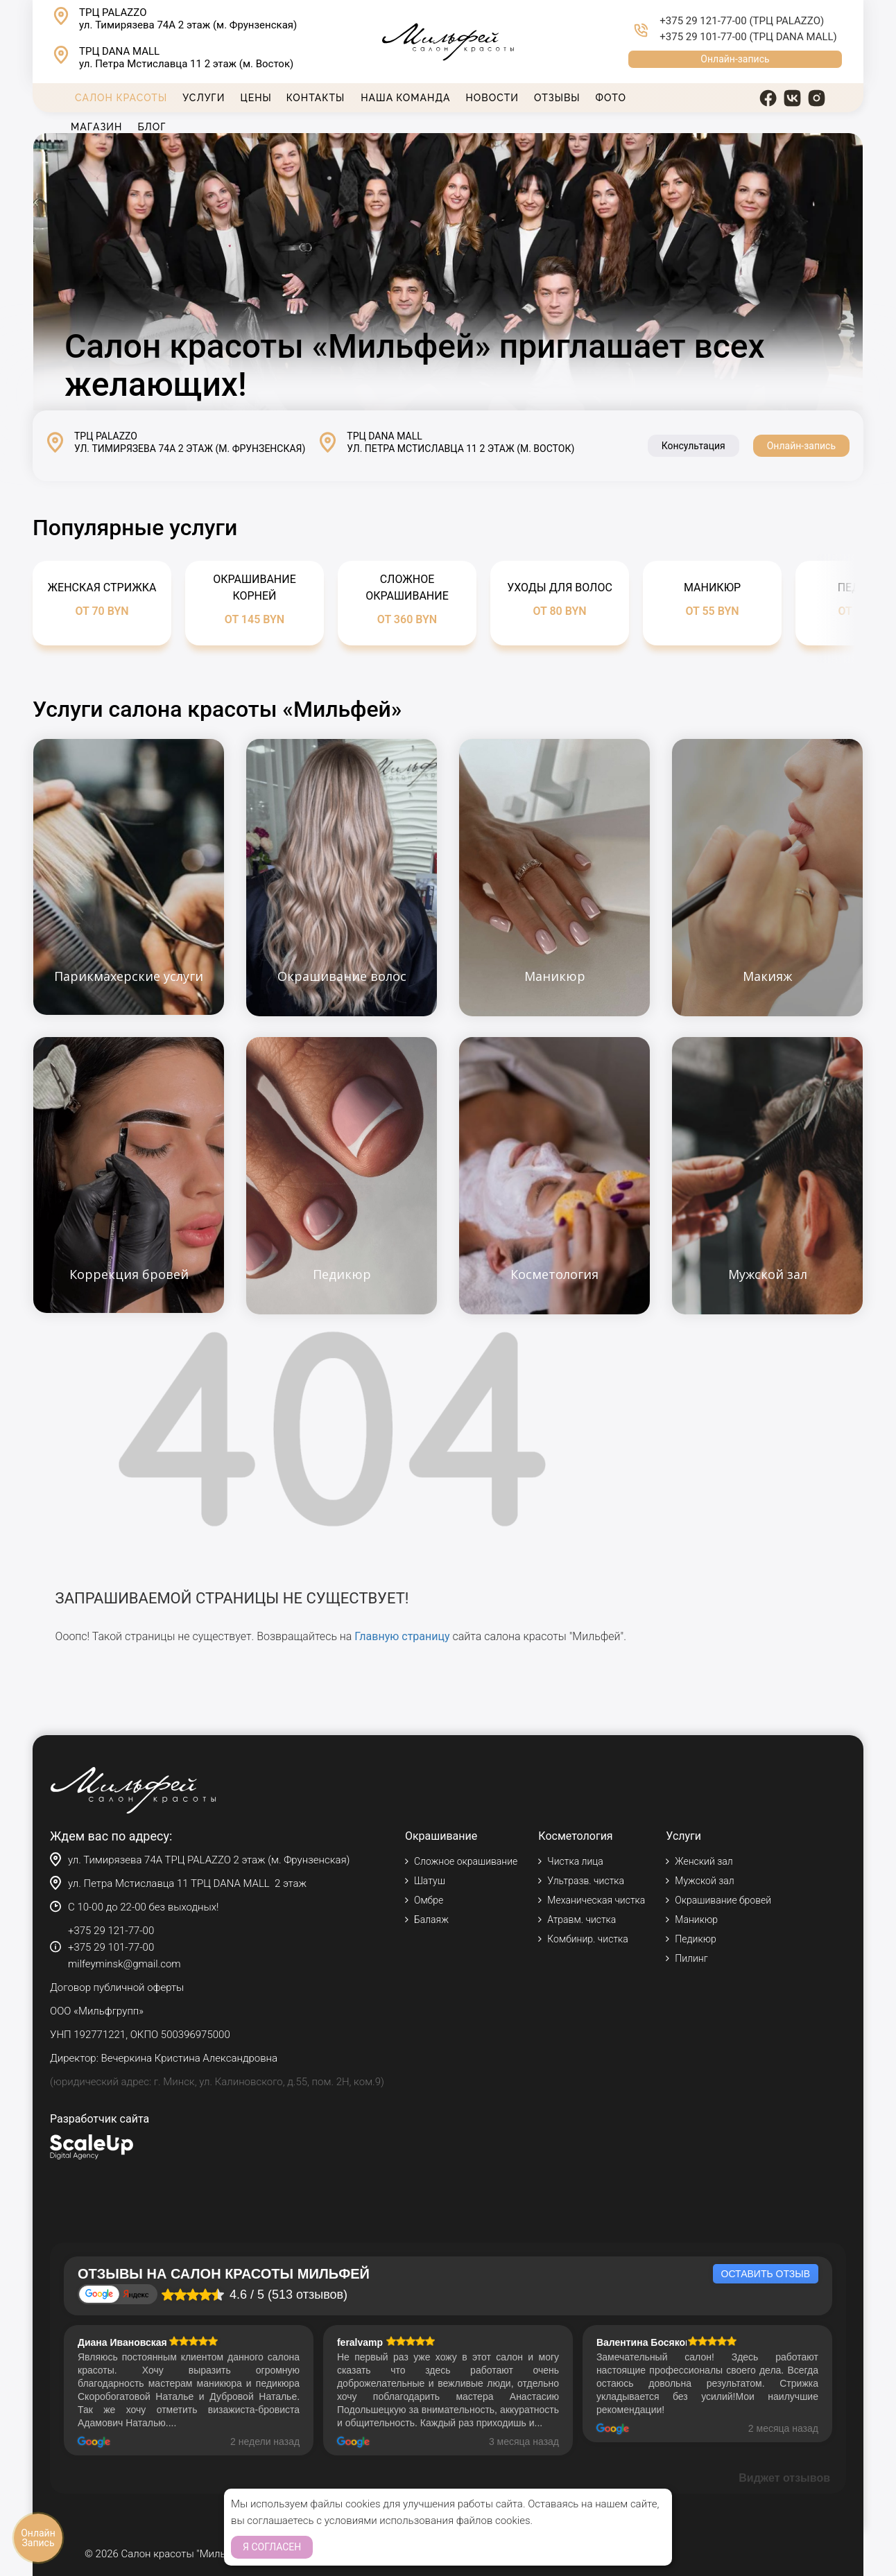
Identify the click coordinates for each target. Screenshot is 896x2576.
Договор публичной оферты (117, 1987)
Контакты (315, 97)
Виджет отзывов (784, 2478)
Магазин (96, 126)
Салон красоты (121, 97)
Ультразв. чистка (585, 1880)
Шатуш (429, 1880)
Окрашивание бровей (723, 1900)
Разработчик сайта (99, 2118)
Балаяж (431, 1919)
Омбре (428, 1900)
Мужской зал (704, 1880)
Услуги (203, 97)
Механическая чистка (596, 1900)
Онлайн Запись (38, 2537)
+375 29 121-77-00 (703, 21)
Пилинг (691, 1958)
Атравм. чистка (581, 1919)
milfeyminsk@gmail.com (124, 1964)
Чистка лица (575, 1861)
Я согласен (272, 2546)
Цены (255, 97)
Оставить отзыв (765, 2273)
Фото (611, 97)
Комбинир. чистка (587, 1938)
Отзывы (557, 97)
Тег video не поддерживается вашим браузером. (448, 271)
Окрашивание (441, 1836)
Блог (151, 126)
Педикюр (695, 1938)
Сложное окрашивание (465, 1861)
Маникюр (696, 1919)
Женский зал (703, 1861)
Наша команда (405, 97)
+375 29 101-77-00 (703, 37)
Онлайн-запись (734, 58)
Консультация (693, 445)
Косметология (575, 1836)
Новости (492, 97)
